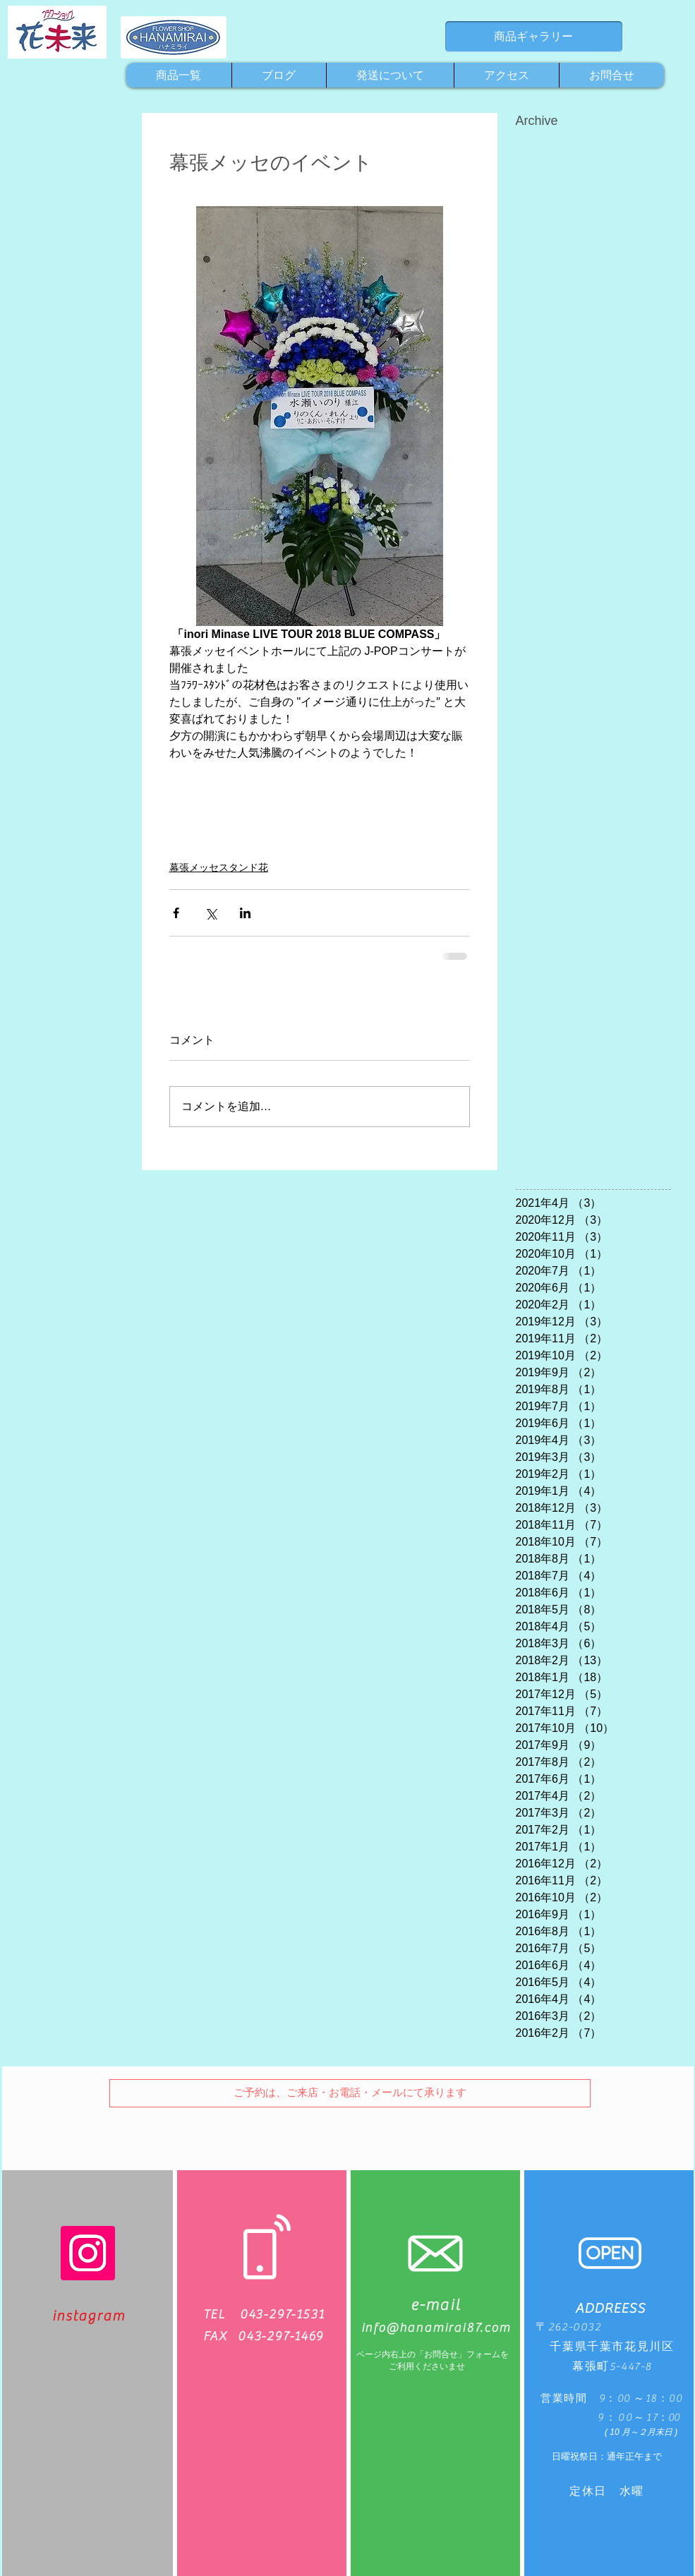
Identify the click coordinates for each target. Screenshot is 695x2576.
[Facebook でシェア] (176, 913)
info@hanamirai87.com (436, 2328)
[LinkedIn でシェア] (245, 913)
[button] (350, 2093)
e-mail (436, 2305)
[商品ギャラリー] (533, 36)
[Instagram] (88, 2253)
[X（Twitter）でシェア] (210, 913)
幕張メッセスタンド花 (218, 867)
